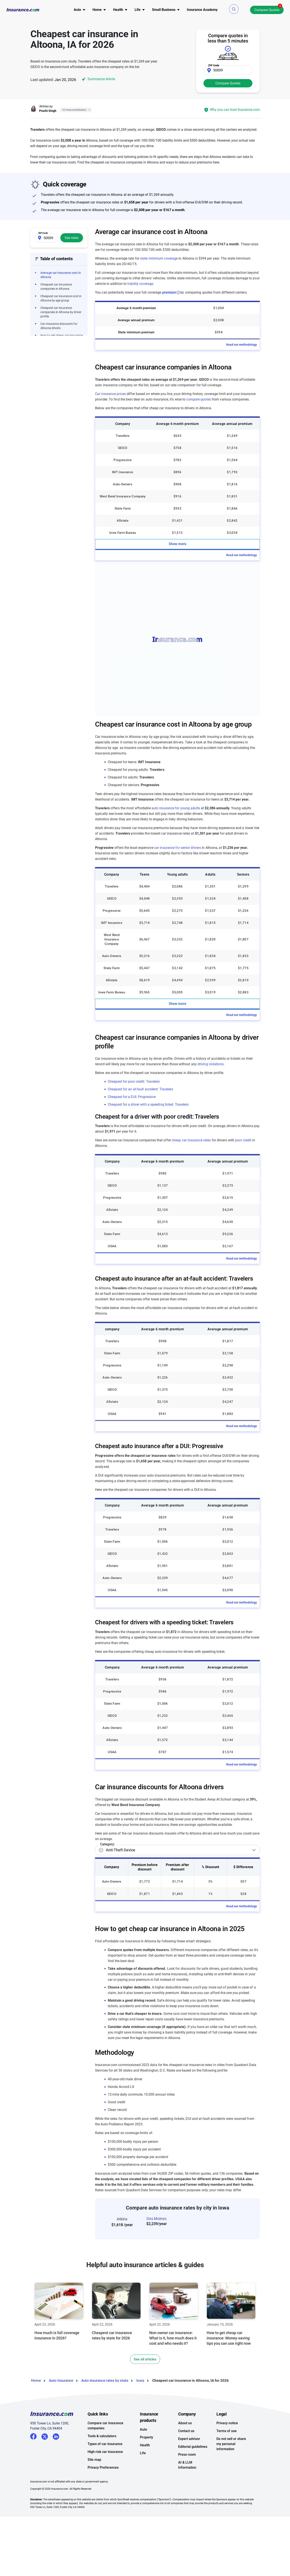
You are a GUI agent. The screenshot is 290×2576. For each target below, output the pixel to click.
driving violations (210, 1064)
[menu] (77, 9)
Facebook (33, 2436)
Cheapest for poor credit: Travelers (134, 1081)
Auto (143, 2429)
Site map (94, 2460)
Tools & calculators (102, 2436)
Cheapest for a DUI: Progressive (132, 1097)
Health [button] (118, 10)
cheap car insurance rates (191, 1140)
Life (143, 2453)
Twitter (44, 2436)
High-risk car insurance (105, 2452)
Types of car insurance (105, 2444)
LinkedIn (56, 2436)
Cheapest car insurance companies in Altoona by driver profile (60, 312)
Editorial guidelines (192, 2447)
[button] (234, 9)
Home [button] (97, 10)
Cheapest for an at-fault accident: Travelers (140, 1089)
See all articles (145, 2359)
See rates (71, 238)
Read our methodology (241, 344)
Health (145, 2445)
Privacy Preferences (103, 2467)
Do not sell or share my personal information (231, 2444)
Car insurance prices (110, 394)
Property (146, 2437)
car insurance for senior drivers (177, 848)
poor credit (243, 1140)
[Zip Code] (227, 70)
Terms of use (226, 2431)
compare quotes (198, 399)
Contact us (186, 2431)
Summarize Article (97, 79)
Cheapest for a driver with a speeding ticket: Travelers (148, 1104)
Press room (187, 2454)
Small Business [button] (163, 10)
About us (185, 2423)
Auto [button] (77, 10)
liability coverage (140, 284)
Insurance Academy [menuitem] (202, 10)
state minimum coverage (158, 258)
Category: (107, 1844)
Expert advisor (189, 2439)
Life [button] (138, 10)
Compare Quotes (266, 10)
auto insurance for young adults (176, 808)
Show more (177, 544)
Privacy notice (227, 2423)
